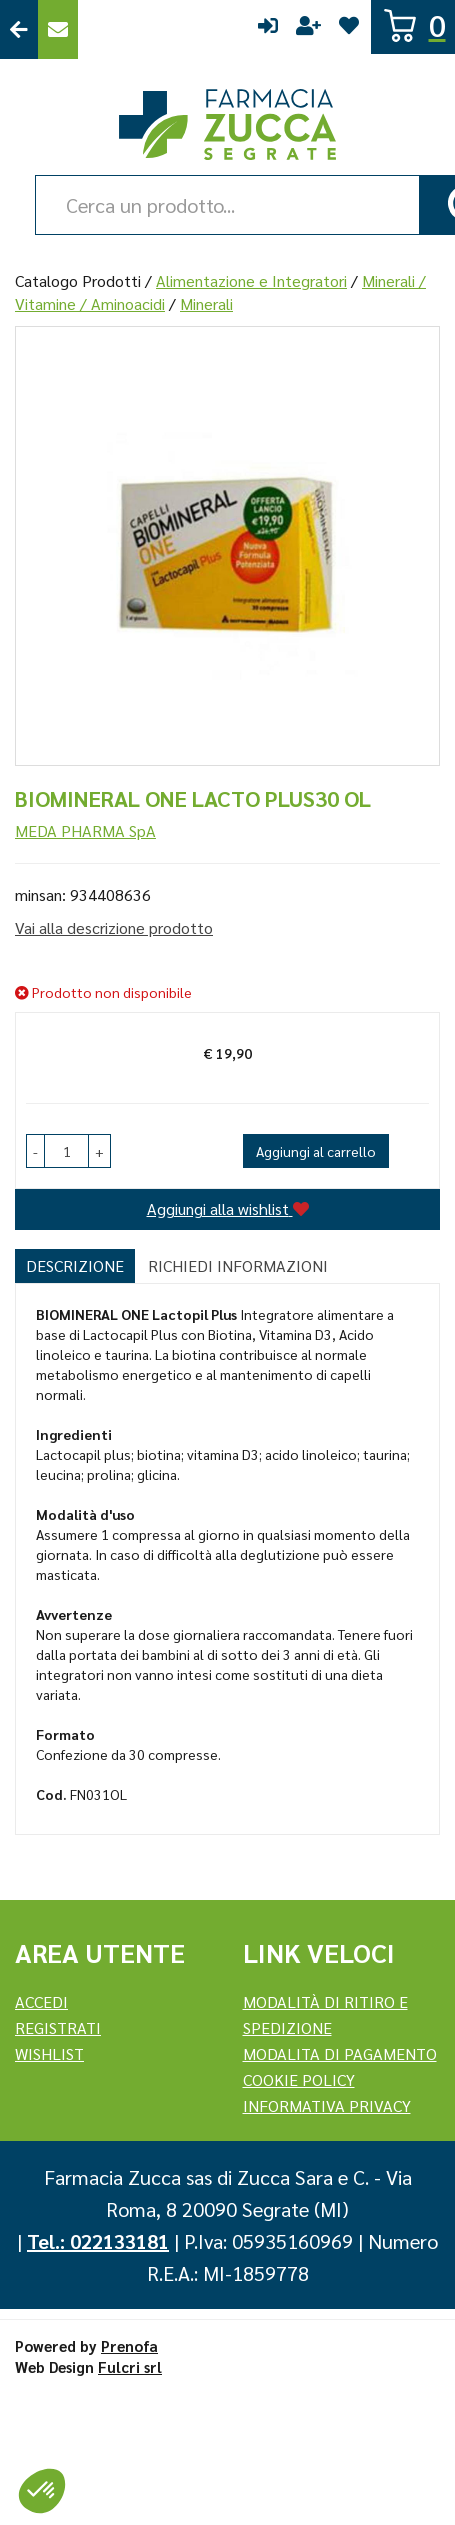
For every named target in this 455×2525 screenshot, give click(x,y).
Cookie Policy (299, 2079)
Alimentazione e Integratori (251, 280)
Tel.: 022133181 (98, 2241)
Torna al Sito (19, 29)
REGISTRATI (58, 2027)
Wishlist (349, 29)
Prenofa (129, 2345)
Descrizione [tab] (75, 1265)
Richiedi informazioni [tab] (238, 1265)
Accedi (268, 29)
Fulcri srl (130, 2366)
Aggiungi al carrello (316, 1151)
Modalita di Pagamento (340, 2053)
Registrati (308, 29)
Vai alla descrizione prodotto (114, 927)
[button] (35, 1151)
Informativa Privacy (327, 2105)
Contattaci (58, 29)
